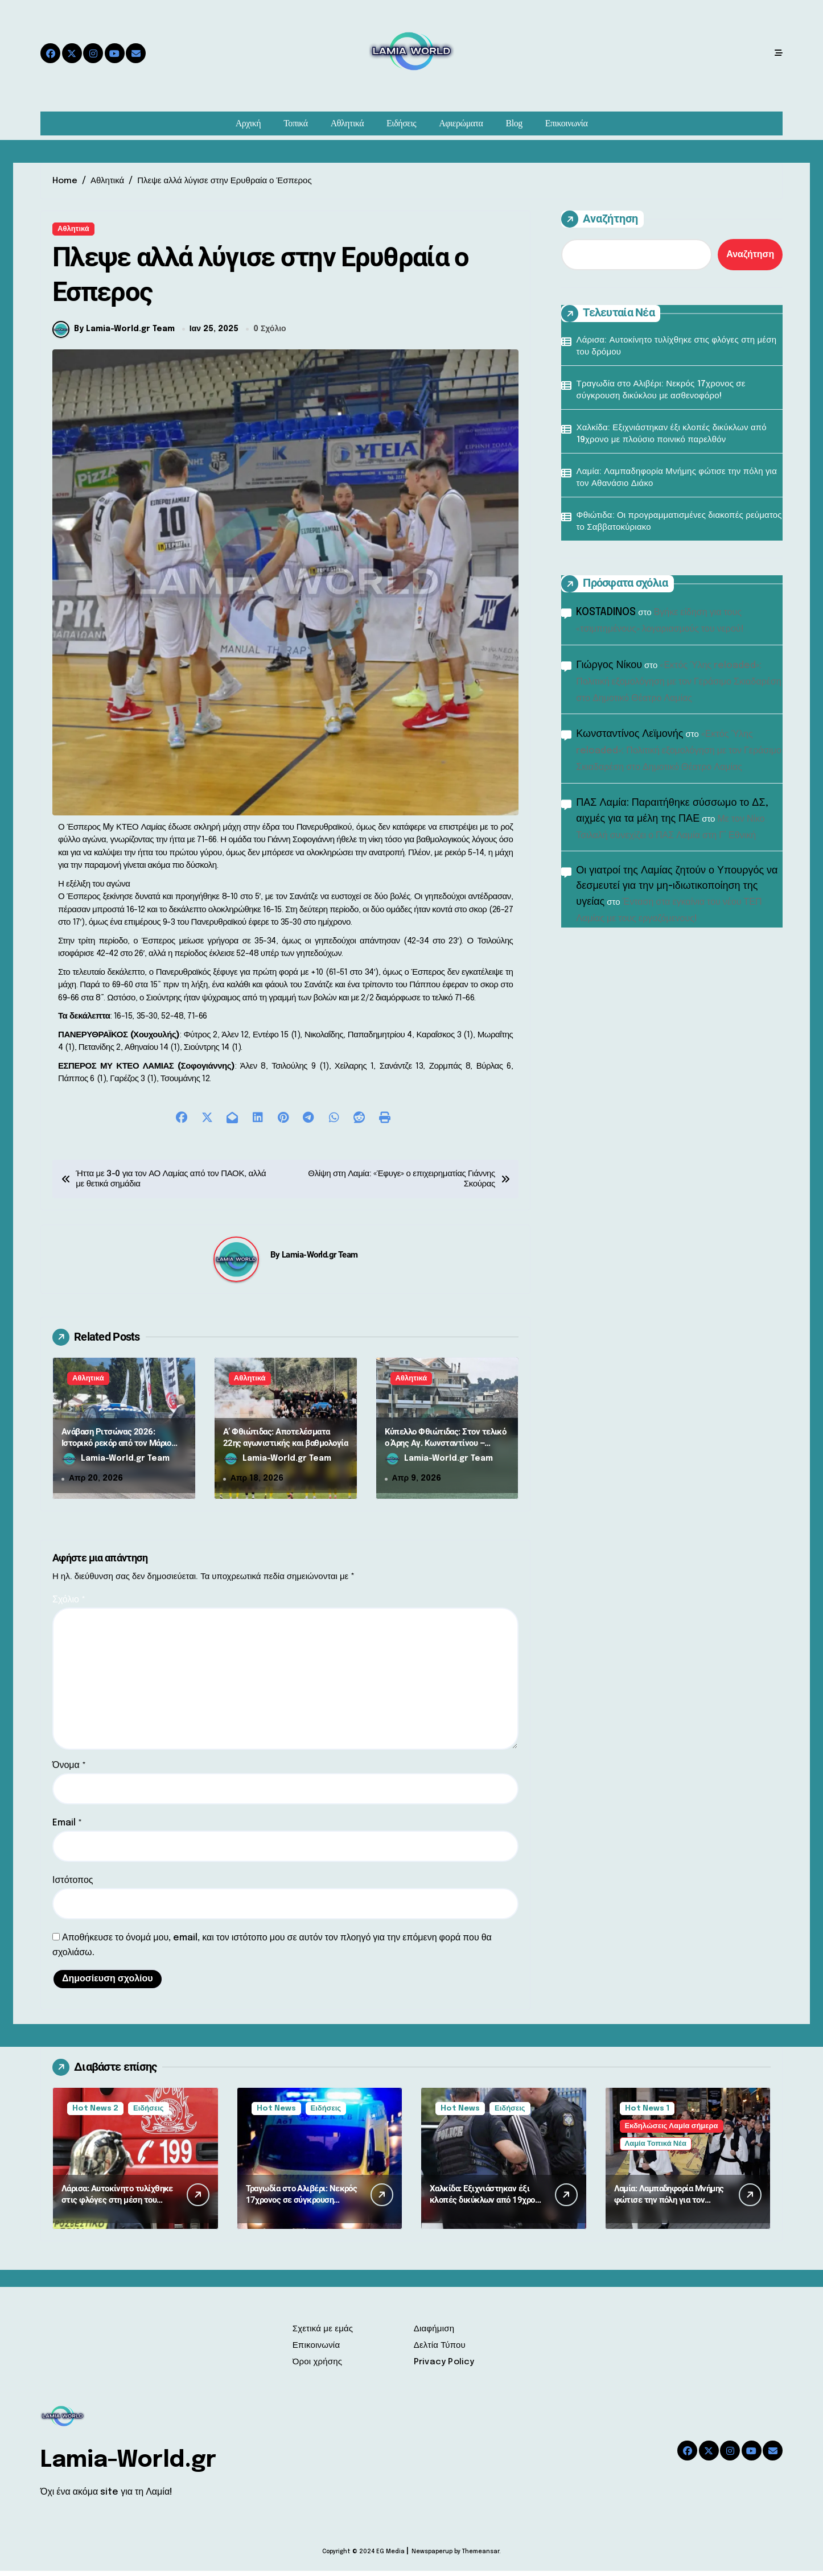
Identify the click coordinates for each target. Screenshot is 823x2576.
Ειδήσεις (401, 123)
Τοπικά (295, 123)
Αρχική (248, 123)
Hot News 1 (647, 2113)
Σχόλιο (68, 1605)
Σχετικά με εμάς (323, 2334)
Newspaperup (432, 2556)
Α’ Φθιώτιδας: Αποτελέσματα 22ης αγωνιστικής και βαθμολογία (285, 1442)
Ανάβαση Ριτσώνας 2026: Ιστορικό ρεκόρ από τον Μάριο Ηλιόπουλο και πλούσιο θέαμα (116, 1448)
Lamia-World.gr (128, 2465)
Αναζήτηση (599, 219)
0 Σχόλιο (269, 334)
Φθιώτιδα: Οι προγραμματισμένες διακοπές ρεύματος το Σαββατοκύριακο (679, 521)
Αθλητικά (347, 123)
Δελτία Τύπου (440, 2350)
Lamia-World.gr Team (320, 1260)
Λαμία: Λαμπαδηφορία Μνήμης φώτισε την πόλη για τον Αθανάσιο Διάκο (677, 477)
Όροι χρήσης (318, 2367)
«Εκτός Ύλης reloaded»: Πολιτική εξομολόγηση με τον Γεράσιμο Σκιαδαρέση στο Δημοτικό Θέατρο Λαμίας (678, 682)
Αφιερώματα (461, 123)
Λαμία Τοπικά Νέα (655, 2149)
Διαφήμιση (434, 2334)
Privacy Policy (444, 2367)
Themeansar (480, 2556)
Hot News (276, 2113)
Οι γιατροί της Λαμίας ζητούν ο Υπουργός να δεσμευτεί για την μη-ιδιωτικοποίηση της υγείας (676, 886)
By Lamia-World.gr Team (113, 334)
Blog (514, 123)
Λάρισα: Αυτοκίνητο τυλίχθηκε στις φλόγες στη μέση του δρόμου (677, 346)
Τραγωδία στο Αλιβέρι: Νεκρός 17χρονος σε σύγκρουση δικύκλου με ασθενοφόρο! (661, 390)
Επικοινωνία (566, 123)
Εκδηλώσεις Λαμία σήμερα (671, 2131)
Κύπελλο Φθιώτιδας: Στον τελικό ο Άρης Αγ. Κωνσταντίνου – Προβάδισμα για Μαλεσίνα (446, 1448)
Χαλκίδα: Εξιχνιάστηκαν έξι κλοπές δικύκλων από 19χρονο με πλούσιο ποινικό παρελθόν (672, 433)
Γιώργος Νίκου (609, 665)
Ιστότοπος (72, 1885)
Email (67, 1828)
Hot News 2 (95, 2113)
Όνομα (69, 1770)
